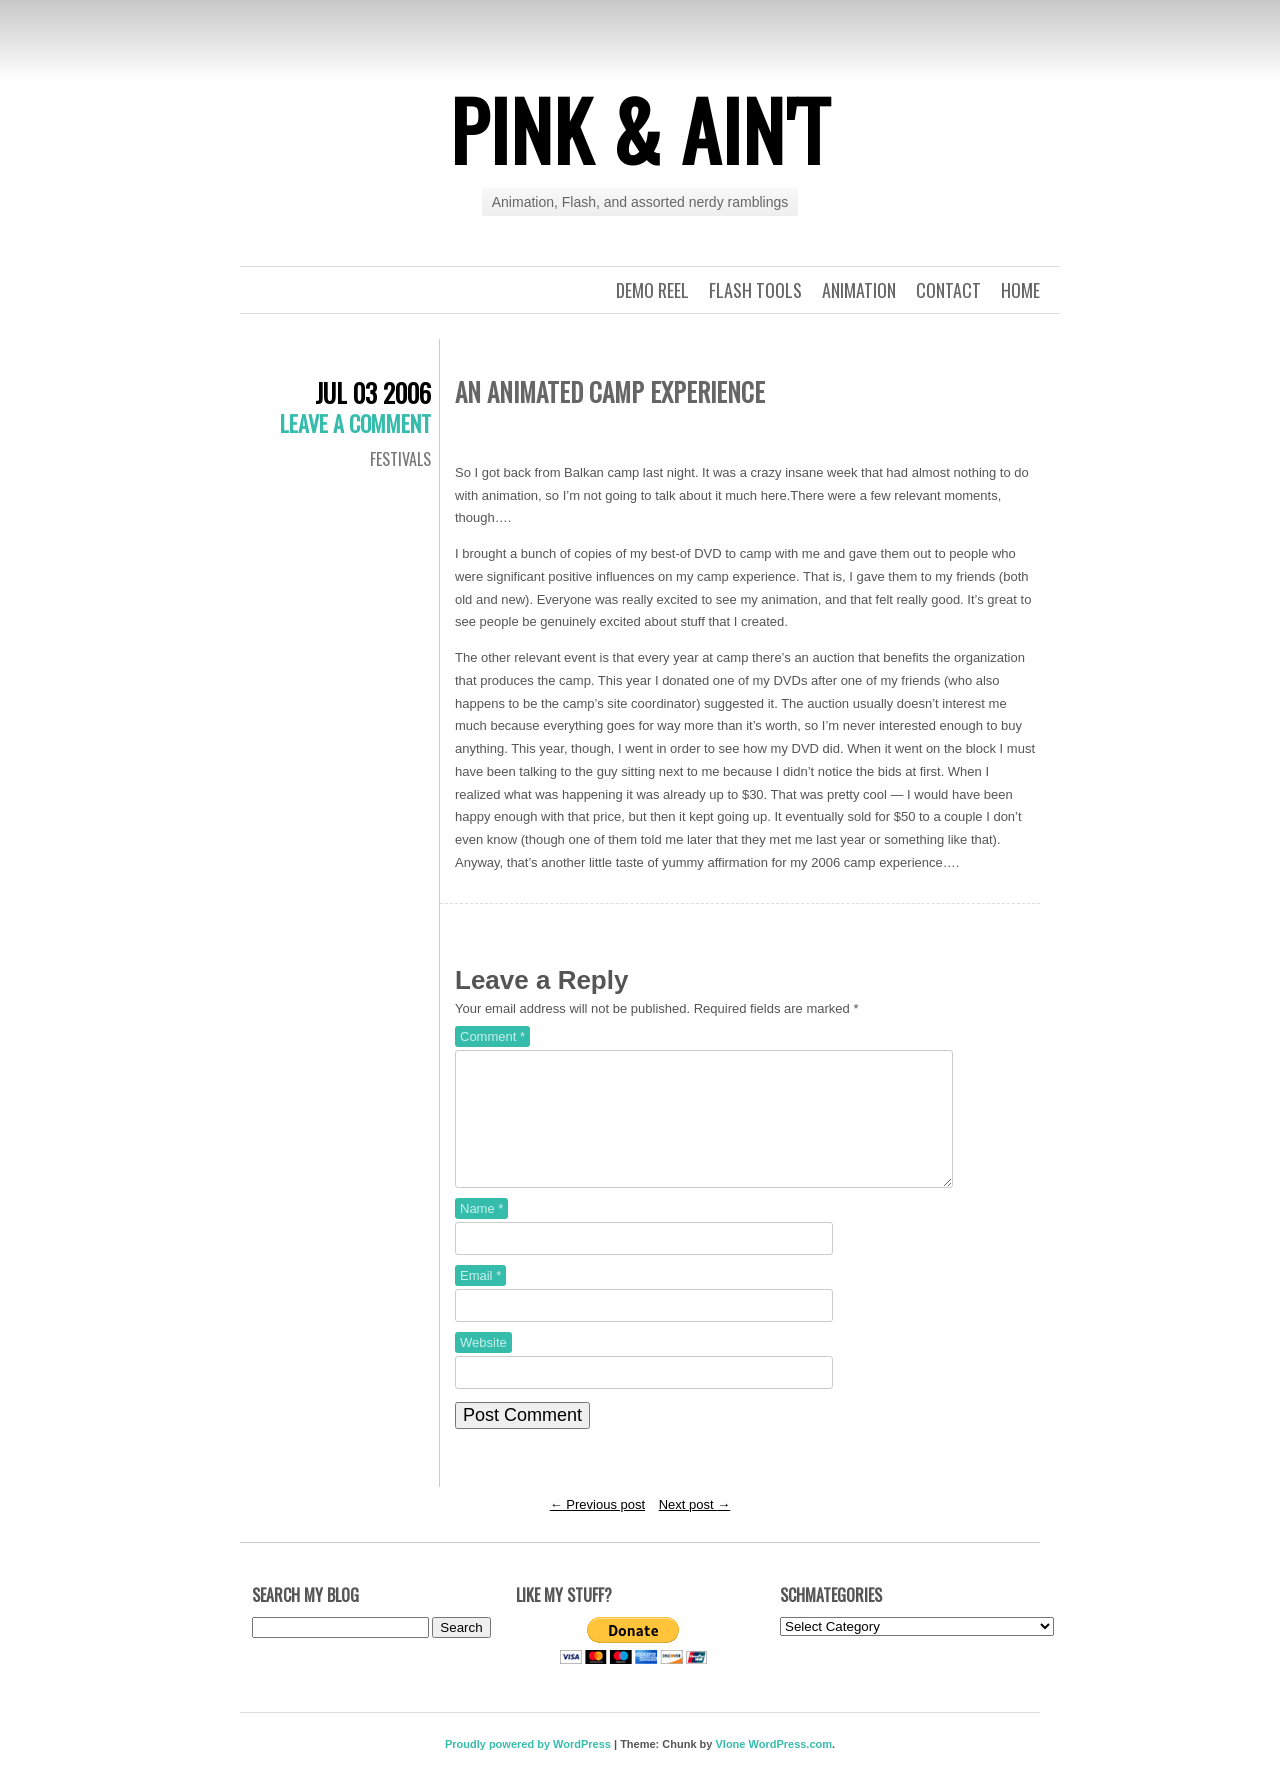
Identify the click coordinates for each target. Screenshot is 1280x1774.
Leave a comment (355, 423)
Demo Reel (652, 290)
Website (483, 1366)
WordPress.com (791, 1768)
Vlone (730, 1768)
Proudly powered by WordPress (528, 1768)
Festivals (400, 459)
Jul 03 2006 (373, 392)
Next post (695, 1528)
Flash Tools (755, 290)
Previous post (597, 1528)
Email (480, 1299)
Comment (492, 1036)
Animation (859, 290)
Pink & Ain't (640, 129)
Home (1020, 290)
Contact (948, 290)
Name (481, 1232)
